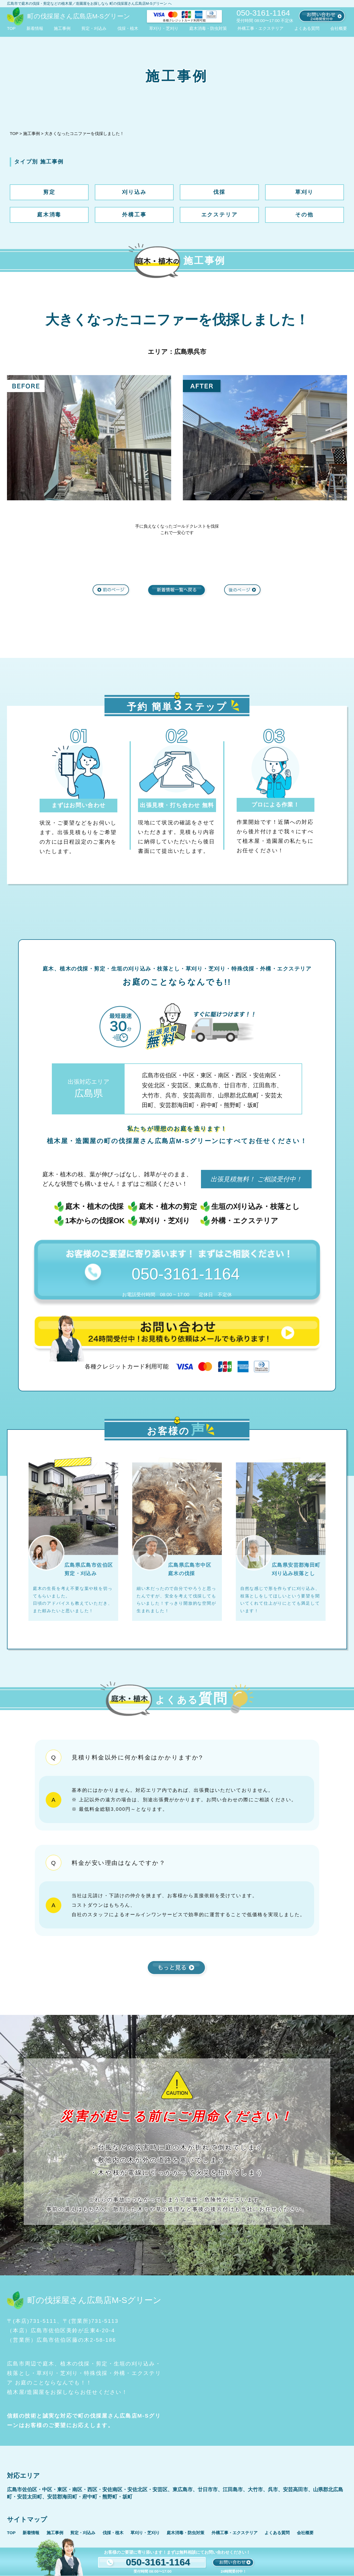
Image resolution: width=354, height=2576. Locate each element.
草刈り (304, 192)
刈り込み (134, 192)
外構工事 (134, 215)
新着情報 (34, 28)
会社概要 (338, 28)
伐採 (219, 192)
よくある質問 (306, 28)
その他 (304, 215)
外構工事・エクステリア (260, 28)
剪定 (49, 192)
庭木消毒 (49, 215)
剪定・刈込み (93, 28)
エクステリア (219, 215)
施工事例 (62, 28)
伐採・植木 (127, 28)
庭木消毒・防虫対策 (208, 28)
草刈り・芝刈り (163, 28)
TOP (11, 28)
